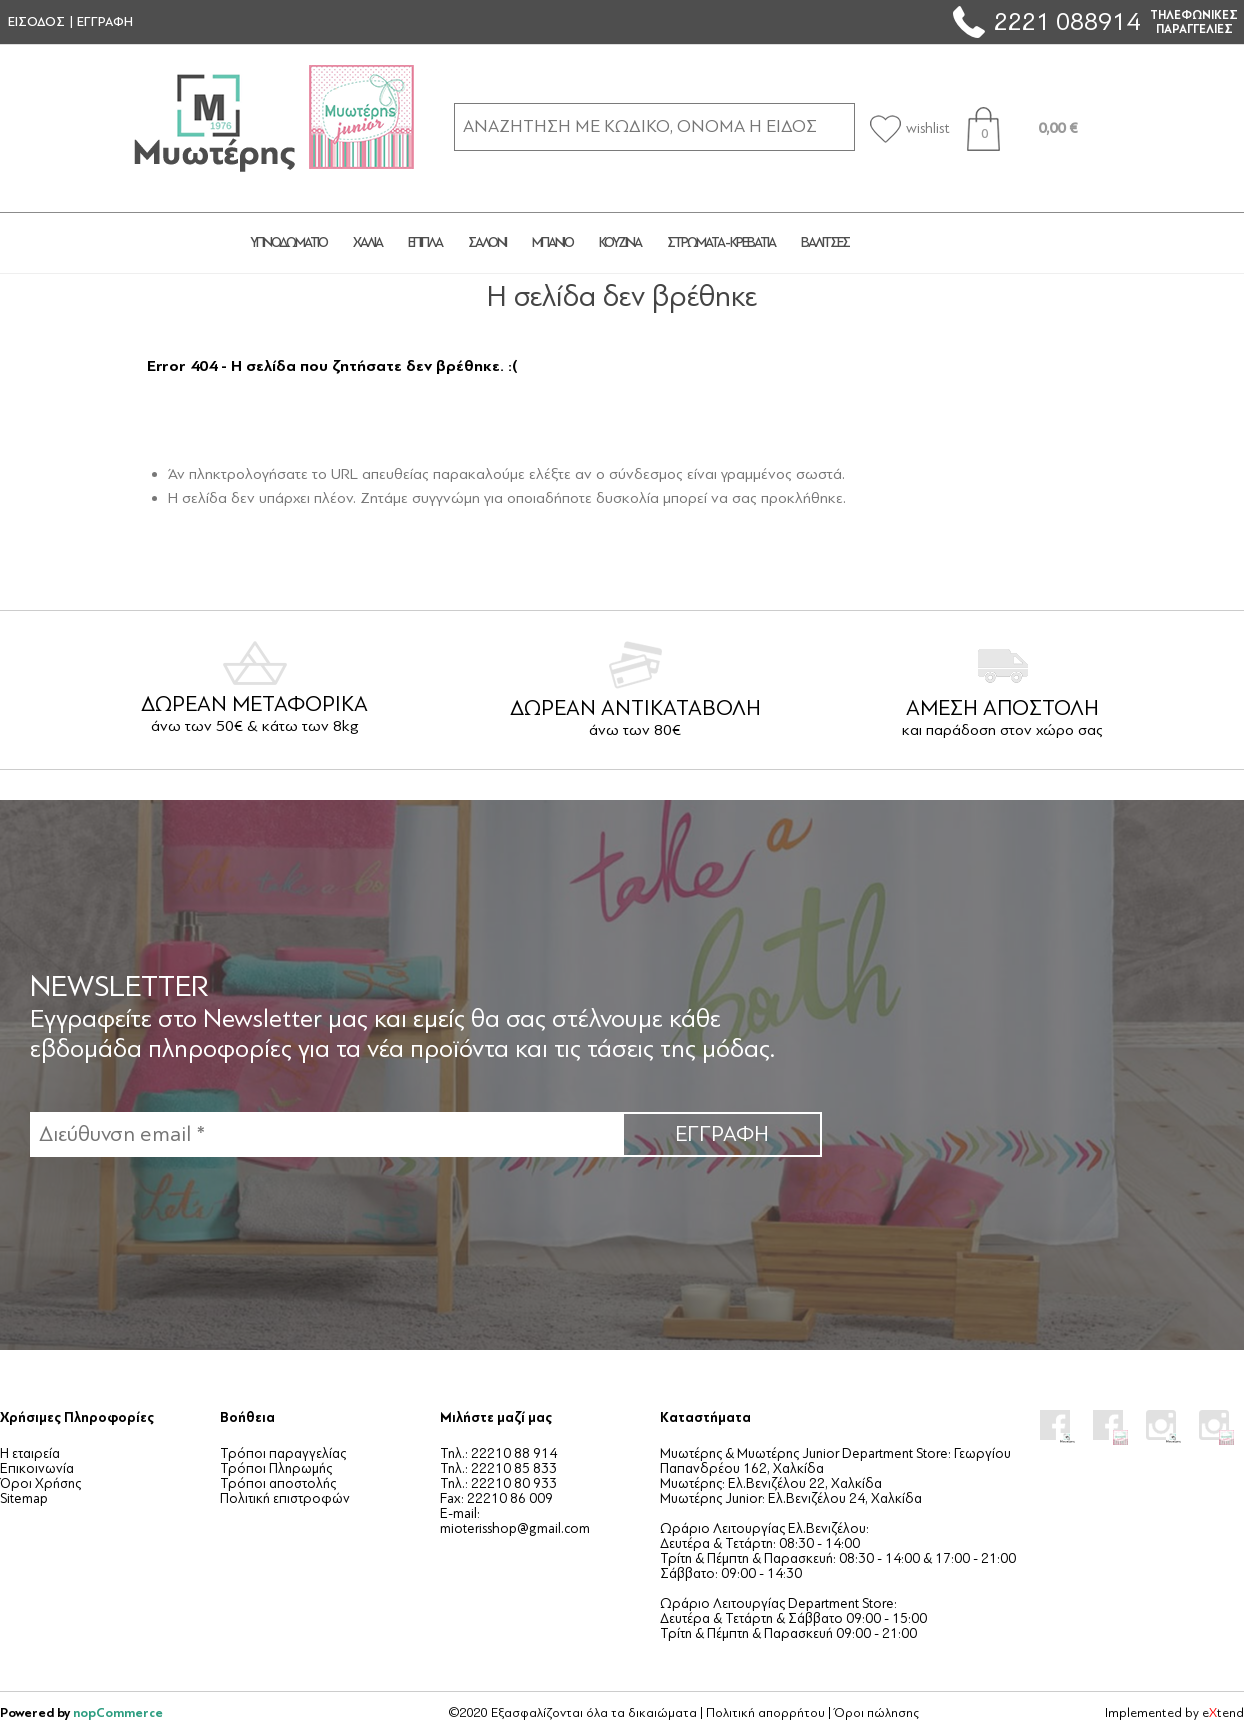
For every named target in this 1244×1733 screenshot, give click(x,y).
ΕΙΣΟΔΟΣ (36, 22)
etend (1223, 1713)
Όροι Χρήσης (40, 1483)
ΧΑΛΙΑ (367, 242)
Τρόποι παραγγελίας (283, 1453)
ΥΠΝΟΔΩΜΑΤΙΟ (288, 242)
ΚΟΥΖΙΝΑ (620, 242)
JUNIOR (935, 243)
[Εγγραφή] (326, 1134)
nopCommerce (118, 1712)
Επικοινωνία (37, 1468)
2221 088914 (1067, 21)
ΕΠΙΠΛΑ (425, 242)
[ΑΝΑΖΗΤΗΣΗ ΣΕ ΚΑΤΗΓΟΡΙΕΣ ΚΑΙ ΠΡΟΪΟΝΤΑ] (654, 126)
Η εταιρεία (30, 1453)
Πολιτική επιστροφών (285, 1498)
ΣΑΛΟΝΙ (487, 242)
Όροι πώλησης (876, 1713)
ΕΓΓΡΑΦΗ (105, 22)
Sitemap (24, 1498)
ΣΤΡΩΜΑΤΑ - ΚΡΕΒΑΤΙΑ (721, 242)
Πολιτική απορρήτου (765, 1713)
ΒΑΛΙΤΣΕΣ (825, 242)
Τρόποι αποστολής (278, 1483)
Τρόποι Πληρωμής (276, 1468)
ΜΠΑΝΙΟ (552, 242)
